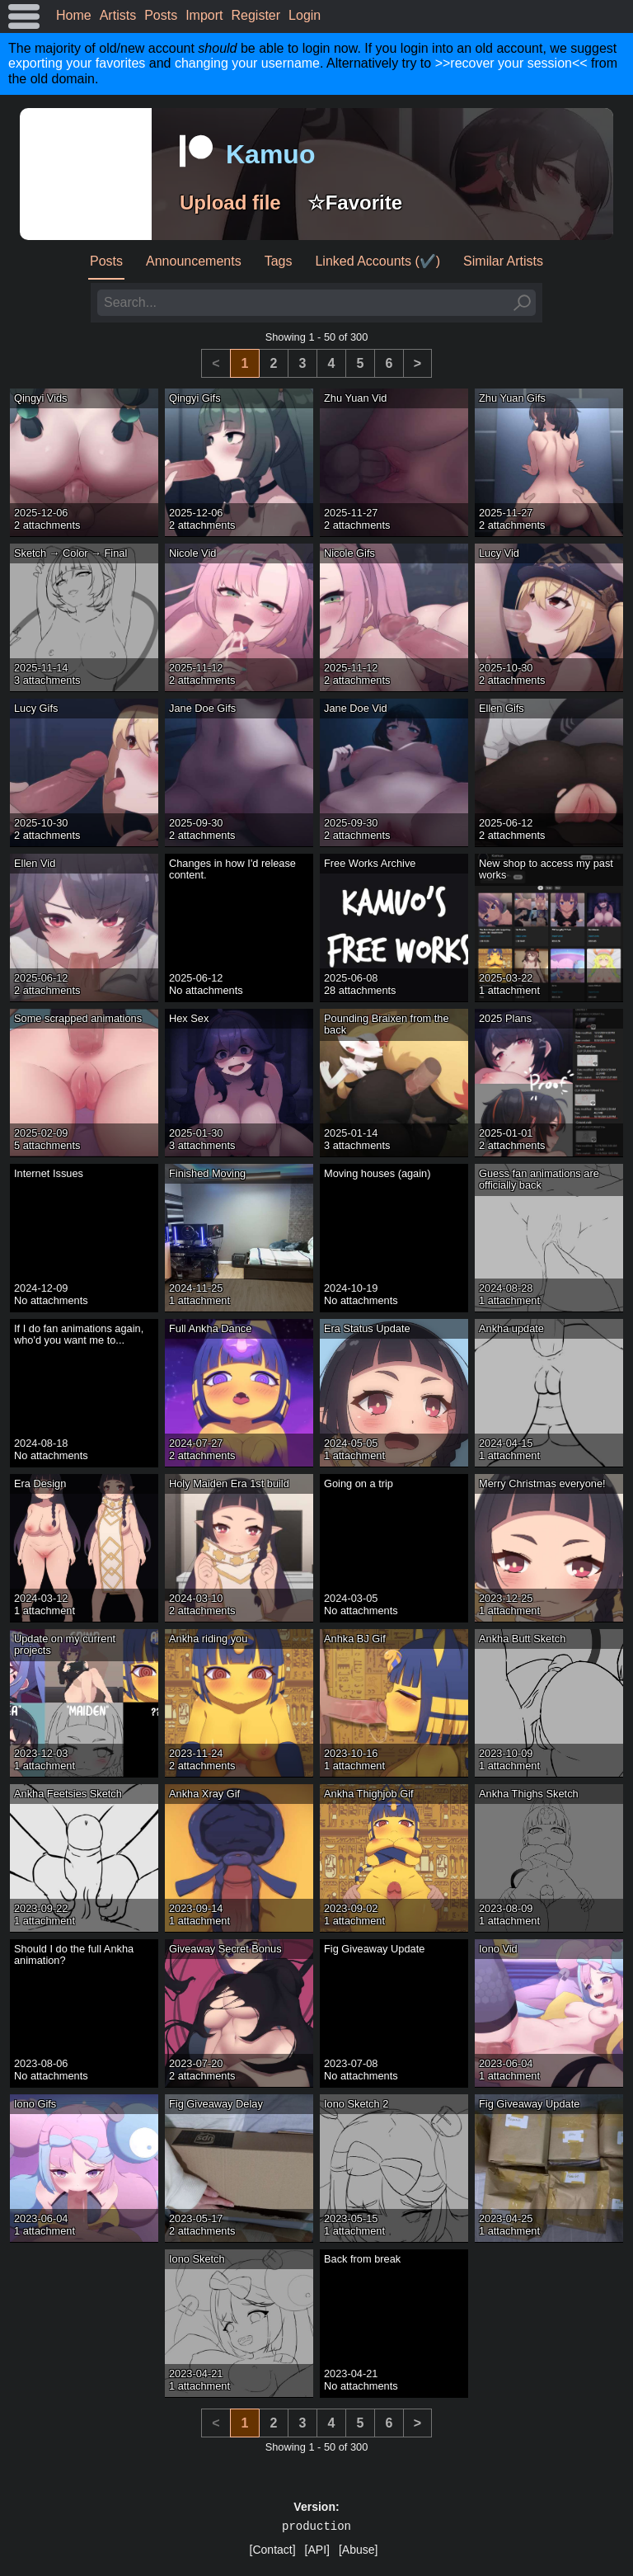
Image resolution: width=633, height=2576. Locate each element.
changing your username (247, 63)
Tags (279, 261)
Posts (160, 15)
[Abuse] (358, 2549)
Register (256, 15)
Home (73, 15)
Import (204, 15)
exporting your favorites (76, 63)
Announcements (193, 261)
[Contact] (273, 2549)
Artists (118, 15)
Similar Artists (503, 261)
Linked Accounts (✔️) (377, 261)
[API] (317, 2549)
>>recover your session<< (511, 63)
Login (304, 15)
